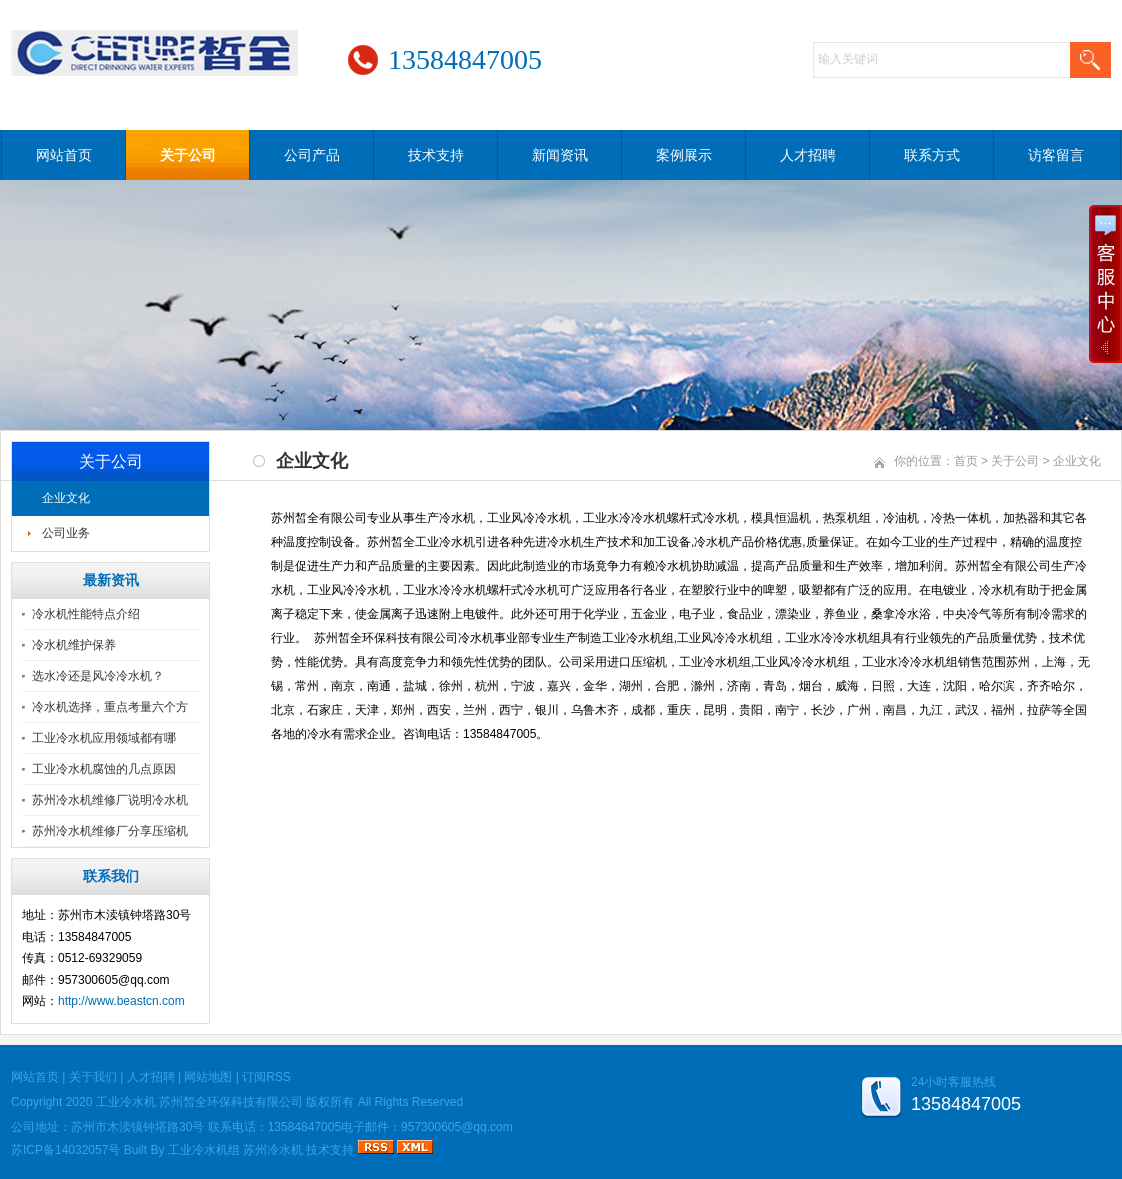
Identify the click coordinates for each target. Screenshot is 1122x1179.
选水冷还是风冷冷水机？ (98, 676)
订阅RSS (266, 1077)
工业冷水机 (126, 1102)
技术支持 (436, 155)
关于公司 (188, 155)
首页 (966, 461)
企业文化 (66, 498)
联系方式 (932, 155)
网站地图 (208, 1077)
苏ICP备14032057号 (65, 1150)
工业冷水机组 (204, 1150)
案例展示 (684, 155)
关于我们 (93, 1077)
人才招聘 (808, 155)
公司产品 (312, 155)
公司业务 (66, 533)
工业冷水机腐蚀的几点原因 (104, 769)
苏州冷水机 (273, 1150)
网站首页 (64, 155)
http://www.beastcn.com (121, 1001)
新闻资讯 (560, 155)
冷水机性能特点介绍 (86, 614)
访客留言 (1056, 155)
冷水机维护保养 (74, 645)
